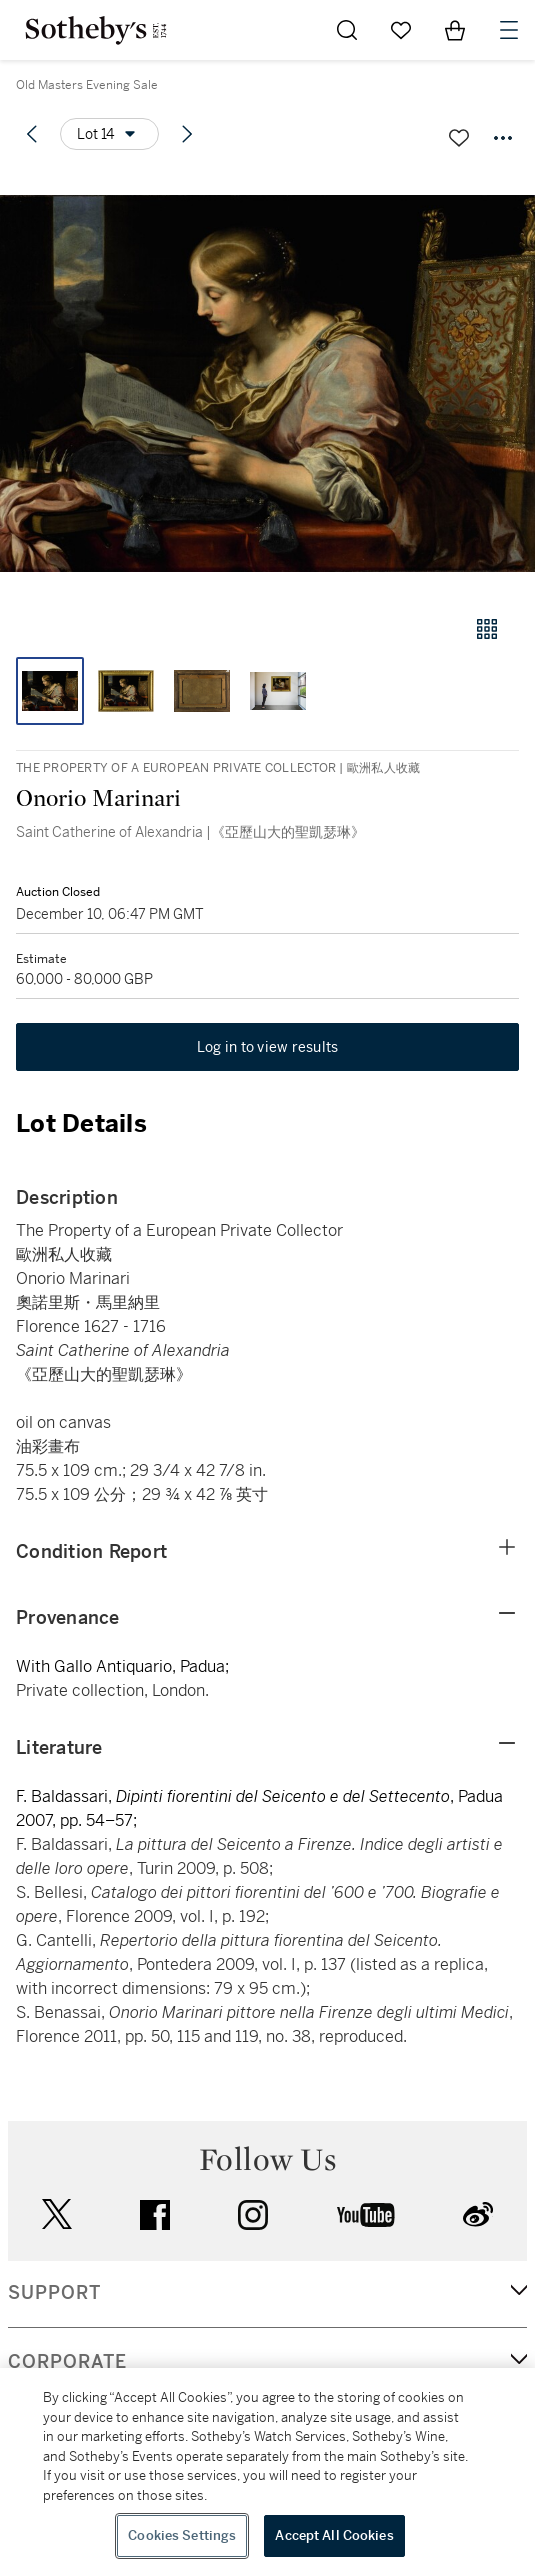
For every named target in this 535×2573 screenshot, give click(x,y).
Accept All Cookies (334, 2535)
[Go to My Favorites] (401, 30)
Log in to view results (268, 1047)
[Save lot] (459, 138)
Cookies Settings (182, 2535)
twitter (57, 2214)
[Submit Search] (347, 30)
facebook (155, 2215)
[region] (267, 2470)
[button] (267, 383)
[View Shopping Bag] (455, 30)
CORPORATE (67, 2362)
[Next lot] (187, 134)
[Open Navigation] (509, 30)
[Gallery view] (487, 629)
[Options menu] (109, 134)
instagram (253, 2215)
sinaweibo (478, 2214)
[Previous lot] (32, 134)
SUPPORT (54, 2293)
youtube (366, 2215)
